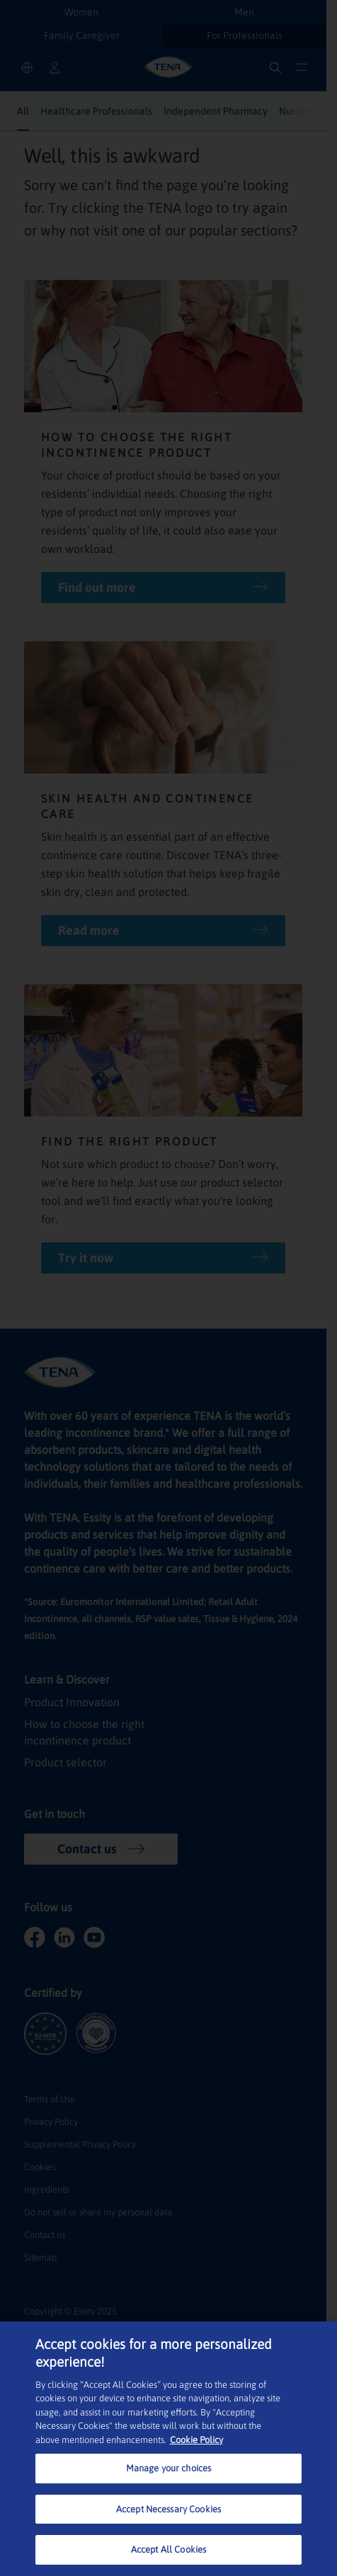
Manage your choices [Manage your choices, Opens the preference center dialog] (168, 2468)
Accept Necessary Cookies (168, 2509)
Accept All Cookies (168, 2549)
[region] (168, 2448)
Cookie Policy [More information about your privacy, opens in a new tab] (196, 2440)
